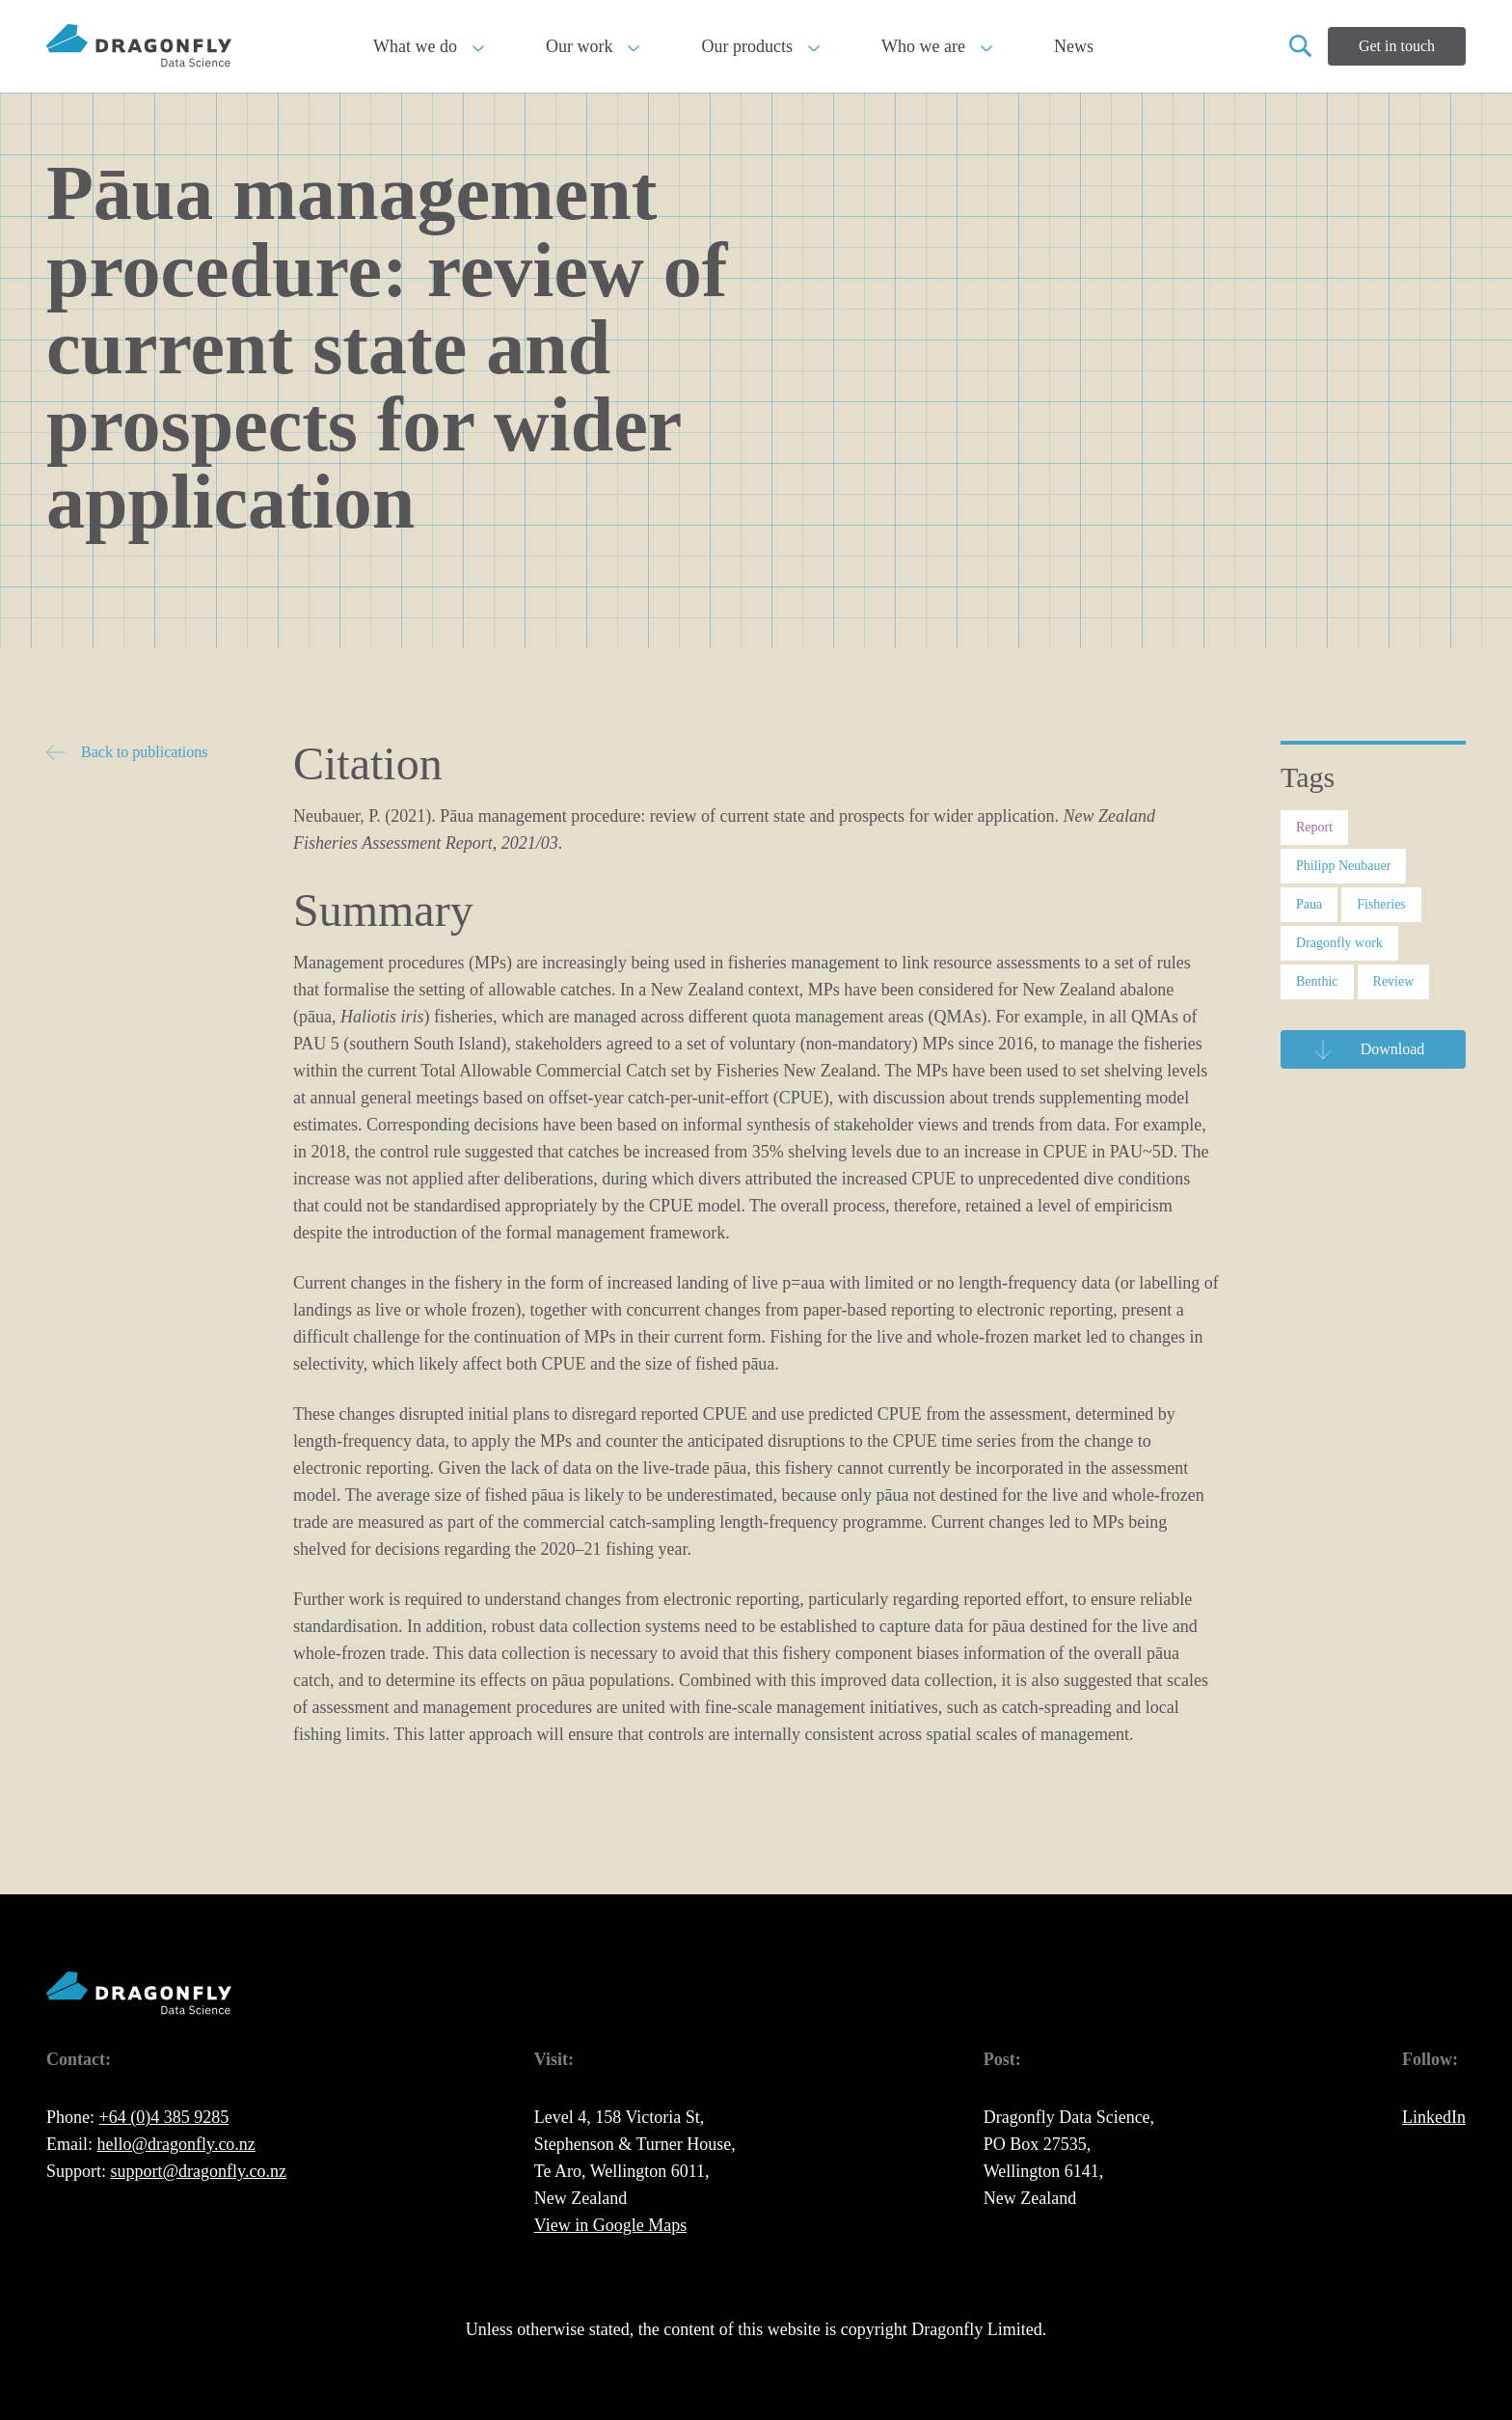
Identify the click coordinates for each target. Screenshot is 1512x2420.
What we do (428, 46)
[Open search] (1300, 46)
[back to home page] (138, 46)
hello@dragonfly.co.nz (176, 2144)
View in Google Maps (610, 2225)
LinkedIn (1434, 2117)
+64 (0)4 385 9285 (164, 2117)
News (1074, 46)
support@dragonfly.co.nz (198, 2171)
